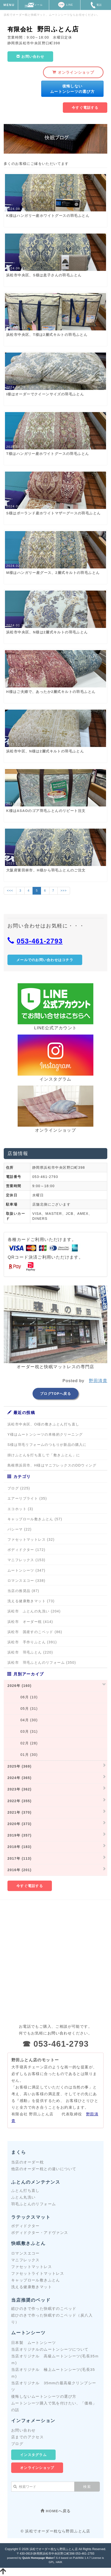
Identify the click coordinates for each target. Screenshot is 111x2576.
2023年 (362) (19, 1789)
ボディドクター (25, 2226)
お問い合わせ (23, 2430)
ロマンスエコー (25, 2253)
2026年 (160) (19, 1686)
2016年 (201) (19, 1870)
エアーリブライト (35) (27, 1498)
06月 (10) (22, 1697)
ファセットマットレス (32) (31, 1539)
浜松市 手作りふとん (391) (32, 1642)
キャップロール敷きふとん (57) (34, 1519)
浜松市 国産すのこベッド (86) (34, 1632)
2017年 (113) (19, 1858)
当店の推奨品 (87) (23, 1591)
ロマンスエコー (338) (26, 1581)
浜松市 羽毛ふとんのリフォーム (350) (41, 1662)
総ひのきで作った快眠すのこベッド (43, 2308)
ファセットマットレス (31, 2267)
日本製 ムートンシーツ (33, 2342)
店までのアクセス (27, 2437)
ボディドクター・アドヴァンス (39, 2232)
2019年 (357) (19, 1835)
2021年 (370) (19, 1812)
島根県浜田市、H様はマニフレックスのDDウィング (51, 1465)
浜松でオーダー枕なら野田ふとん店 (54, 2549)
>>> (64, 890)
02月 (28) (22, 1743)
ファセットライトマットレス (37, 2273)
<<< (10, 890)
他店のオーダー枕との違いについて (43, 2169)
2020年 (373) (19, 1824)
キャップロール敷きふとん (35, 2280)
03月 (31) (22, 1731)
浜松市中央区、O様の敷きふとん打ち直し (43, 1424)
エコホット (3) (20, 1509)
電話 (96, 4)
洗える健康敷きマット (31, 2287)
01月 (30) (22, 1755)
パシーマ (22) (19, 1529)
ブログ (17, 2444)
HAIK (59, 2562)
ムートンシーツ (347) (26, 1570)
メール (33, 4)
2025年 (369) (19, 1766)
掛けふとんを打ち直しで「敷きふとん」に (43, 1455)
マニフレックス (25, 2260)
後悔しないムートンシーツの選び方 (43, 2396)
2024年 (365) (19, 1778)
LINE (64, 4)
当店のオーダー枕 (27, 2162)
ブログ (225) (18, 1488)
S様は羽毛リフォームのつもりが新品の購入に (47, 1445)
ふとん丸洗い (23, 2197)
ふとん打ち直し (25, 2190)
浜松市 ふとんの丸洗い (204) (34, 1611)
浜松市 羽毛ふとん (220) (30, 1652)
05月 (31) (22, 1709)
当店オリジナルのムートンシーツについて (50, 2349)
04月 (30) (22, 1720)
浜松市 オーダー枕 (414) (30, 1622)
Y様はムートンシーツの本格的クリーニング (45, 1434)
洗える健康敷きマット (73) (31, 1601)
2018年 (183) (19, 1847)
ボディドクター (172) (26, 1550)
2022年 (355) (19, 1801)
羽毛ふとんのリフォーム (33, 2204)
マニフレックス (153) (26, 1560)
